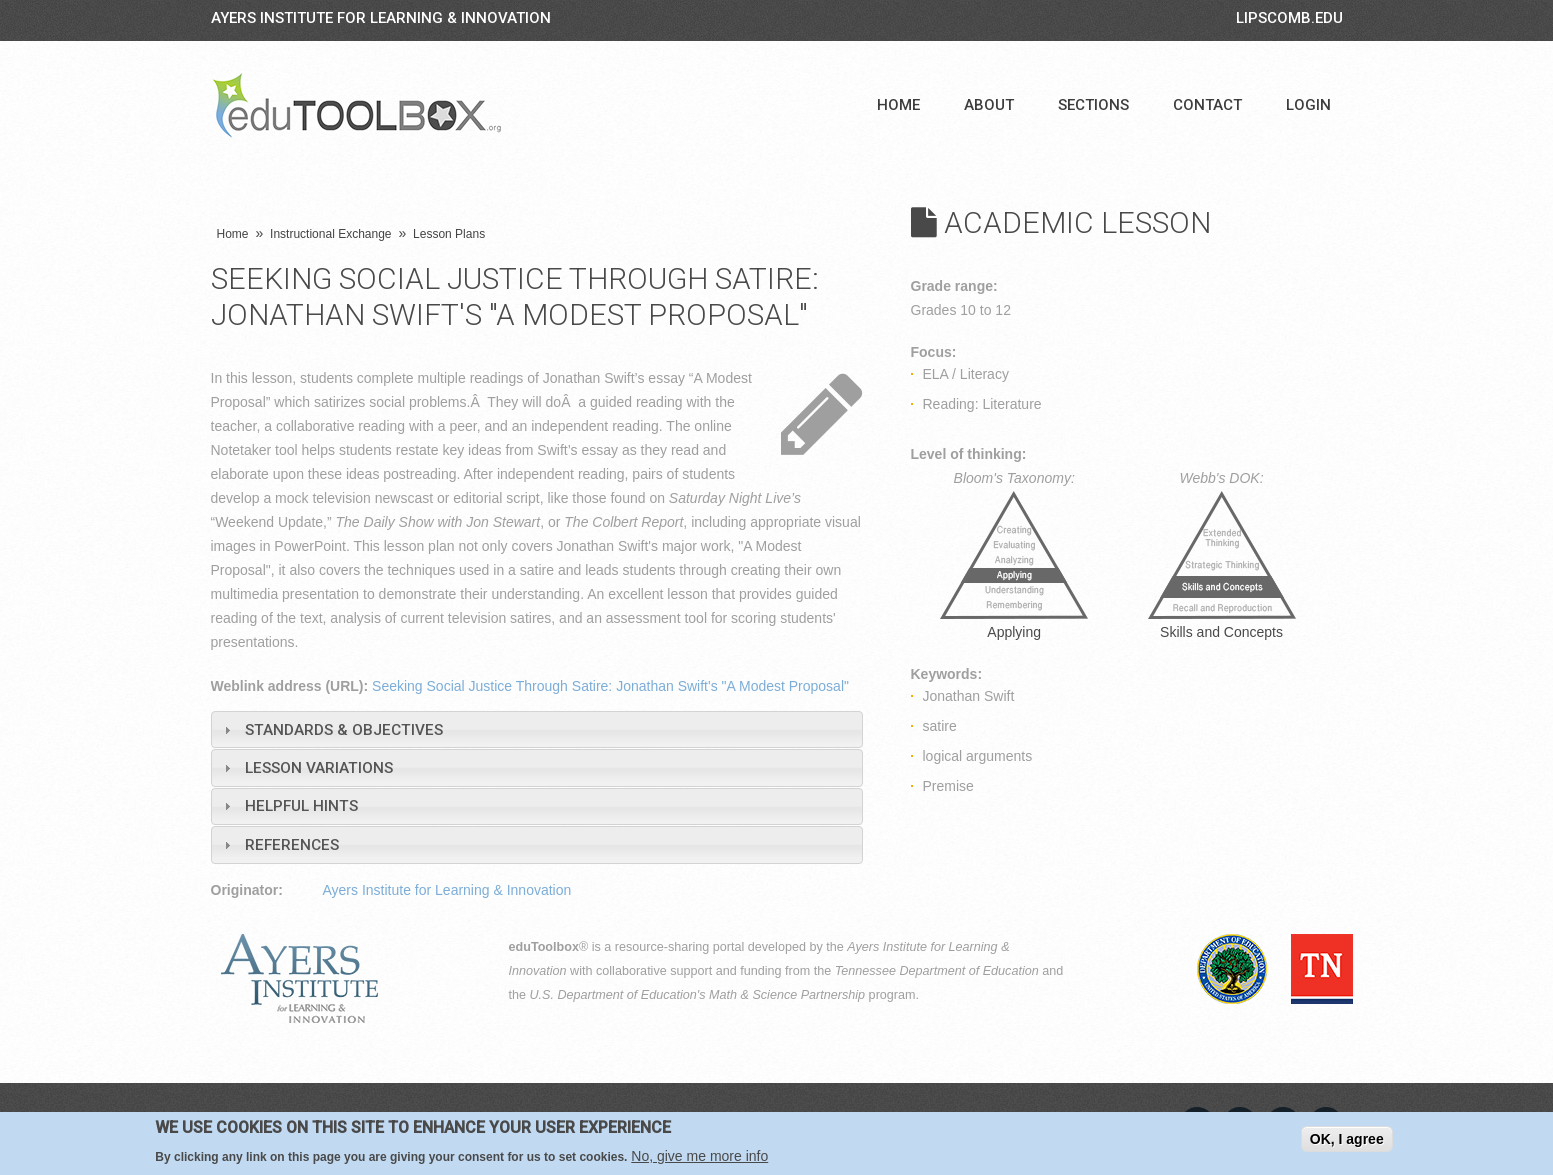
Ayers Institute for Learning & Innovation (381, 18)
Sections (1093, 105)
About (989, 105)
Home (898, 105)
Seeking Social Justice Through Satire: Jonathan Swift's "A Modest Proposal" (610, 686)
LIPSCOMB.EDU (1289, 18)
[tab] (537, 729)
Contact (1207, 105)
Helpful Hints (301, 806)
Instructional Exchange (330, 234)
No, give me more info (699, 1156)
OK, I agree (1347, 1139)
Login (1308, 105)
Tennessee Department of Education (937, 971)
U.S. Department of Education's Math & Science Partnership (698, 995)
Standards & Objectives (344, 730)
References (292, 845)
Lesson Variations (319, 768)
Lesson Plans (449, 234)
